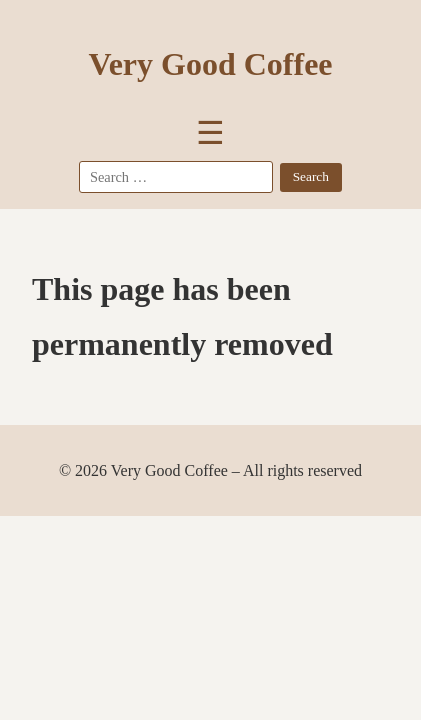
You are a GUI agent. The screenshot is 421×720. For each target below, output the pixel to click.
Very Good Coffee (210, 64)
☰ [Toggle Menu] (210, 133)
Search (311, 176)
